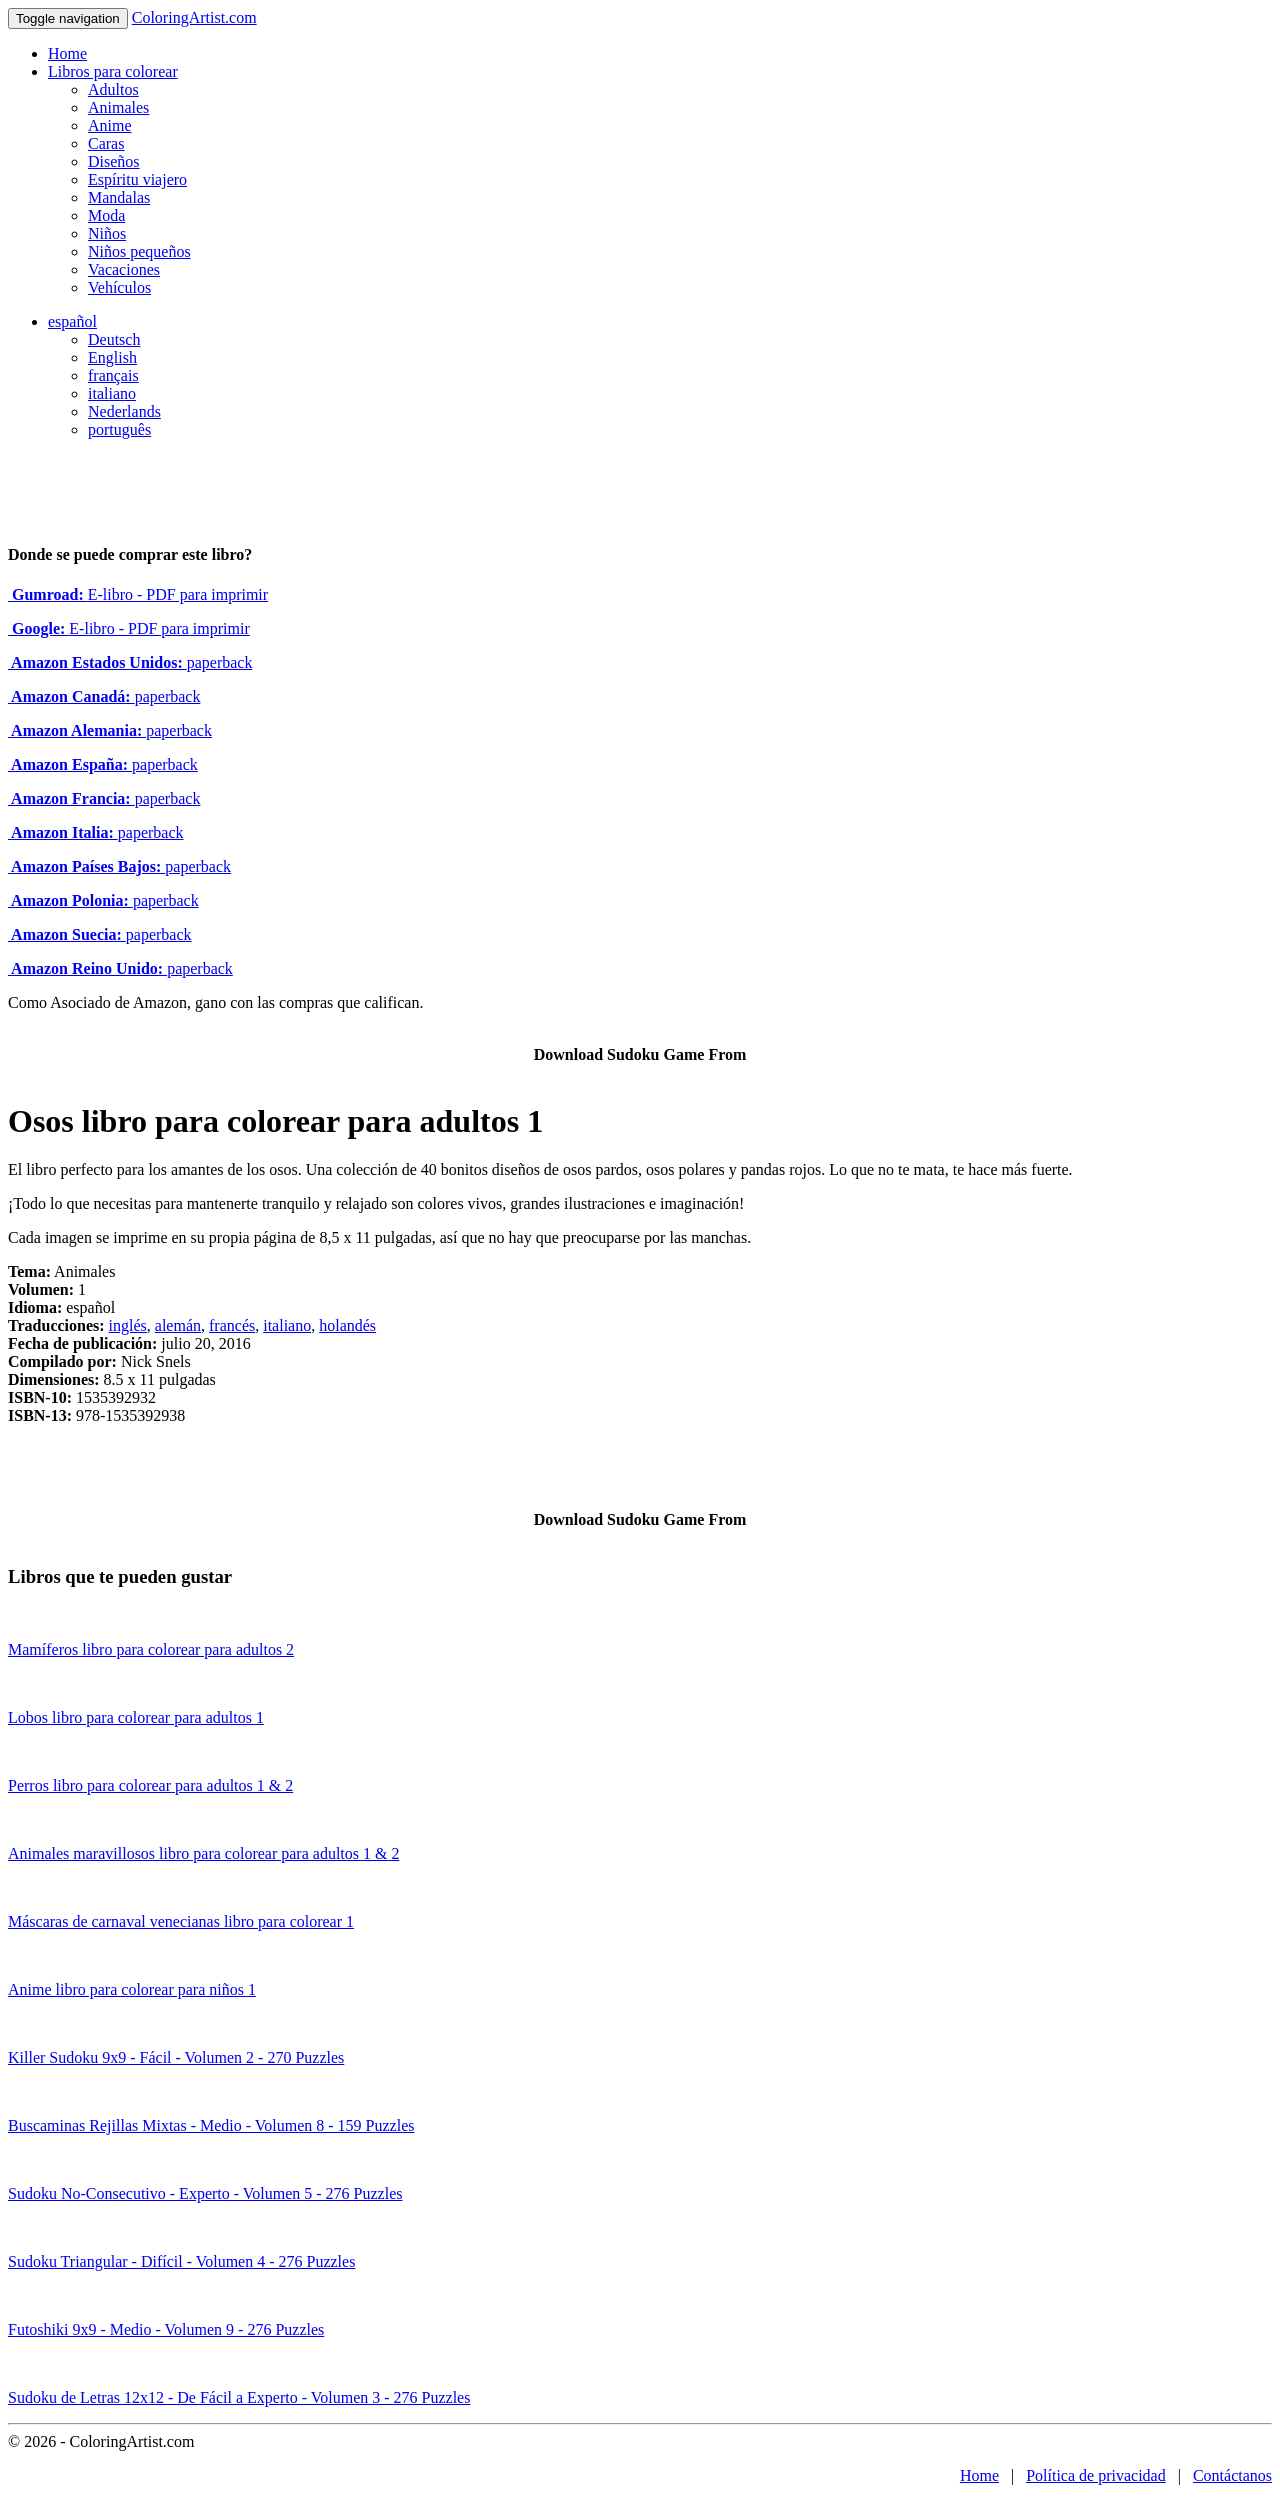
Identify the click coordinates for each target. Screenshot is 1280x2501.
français (113, 375)
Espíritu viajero (137, 179)
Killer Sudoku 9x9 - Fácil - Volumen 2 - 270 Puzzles (176, 2057)
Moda (106, 215)
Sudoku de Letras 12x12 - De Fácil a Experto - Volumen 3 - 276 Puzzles (239, 2397)
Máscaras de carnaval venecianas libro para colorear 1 (181, 1921)
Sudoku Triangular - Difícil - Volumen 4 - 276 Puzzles (181, 2261)
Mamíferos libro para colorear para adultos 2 (151, 1649)
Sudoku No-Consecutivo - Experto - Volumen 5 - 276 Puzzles (205, 2193)
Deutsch (114, 339)
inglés (128, 1325)
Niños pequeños (139, 251)
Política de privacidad (1096, 2475)
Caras (106, 143)
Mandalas (119, 197)
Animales (118, 107)
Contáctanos (1232, 2475)
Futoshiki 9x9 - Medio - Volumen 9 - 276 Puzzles (166, 2329)
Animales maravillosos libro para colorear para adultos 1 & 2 (203, 1853)
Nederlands (124, 411)
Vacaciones (124, 269)
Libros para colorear (113, 71)
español (72, 321)
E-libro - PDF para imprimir (138, 594)
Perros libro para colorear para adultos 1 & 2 (150, 1785)
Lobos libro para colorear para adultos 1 (136, 1717)
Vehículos (119, 287)
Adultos (113, 89)
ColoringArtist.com (194, 17)
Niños (107, 233)
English (112, 357)
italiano (112, 393)
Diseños (114, 161)
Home (67, 53)
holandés (347, 1325)
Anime (110, 125)
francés (232, 1325)
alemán (178, 1325)
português (119, 429)
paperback (130, 662)
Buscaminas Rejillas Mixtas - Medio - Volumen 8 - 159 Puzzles (211, 2125)
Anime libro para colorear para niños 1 (132, 1989)
